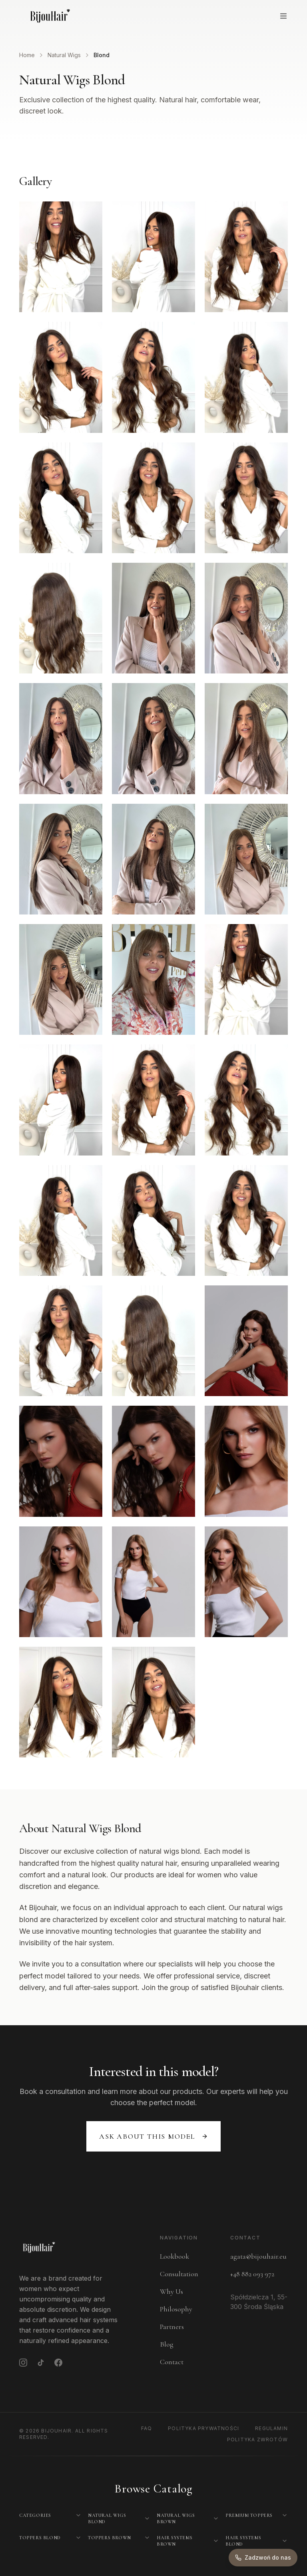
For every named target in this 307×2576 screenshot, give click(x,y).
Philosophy (176, 2309)
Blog (166, 2344)
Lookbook (174, 2256)
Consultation (179, 2273)
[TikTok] (41, 2363)
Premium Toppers (249, 2515)
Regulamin (271, 2428)
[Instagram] (23, 2363)
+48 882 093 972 (252, 2273)
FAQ (146, 2428)
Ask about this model (153, 2136)
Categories (35, 2515)
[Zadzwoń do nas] (263, 2557)
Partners (172, 2326)
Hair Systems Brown (174, 2541)
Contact (171, 2361)
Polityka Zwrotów (257, 2440)
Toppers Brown (109, 2537)
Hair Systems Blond (243, 2541)
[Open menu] (283, 16)
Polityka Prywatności (203, 2428)
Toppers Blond (40, 2537)
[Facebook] (58, 2363)
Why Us (171, 2291)
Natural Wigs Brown (176, 2518)
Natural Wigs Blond (107, 2518)
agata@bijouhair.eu (258, 2256)
